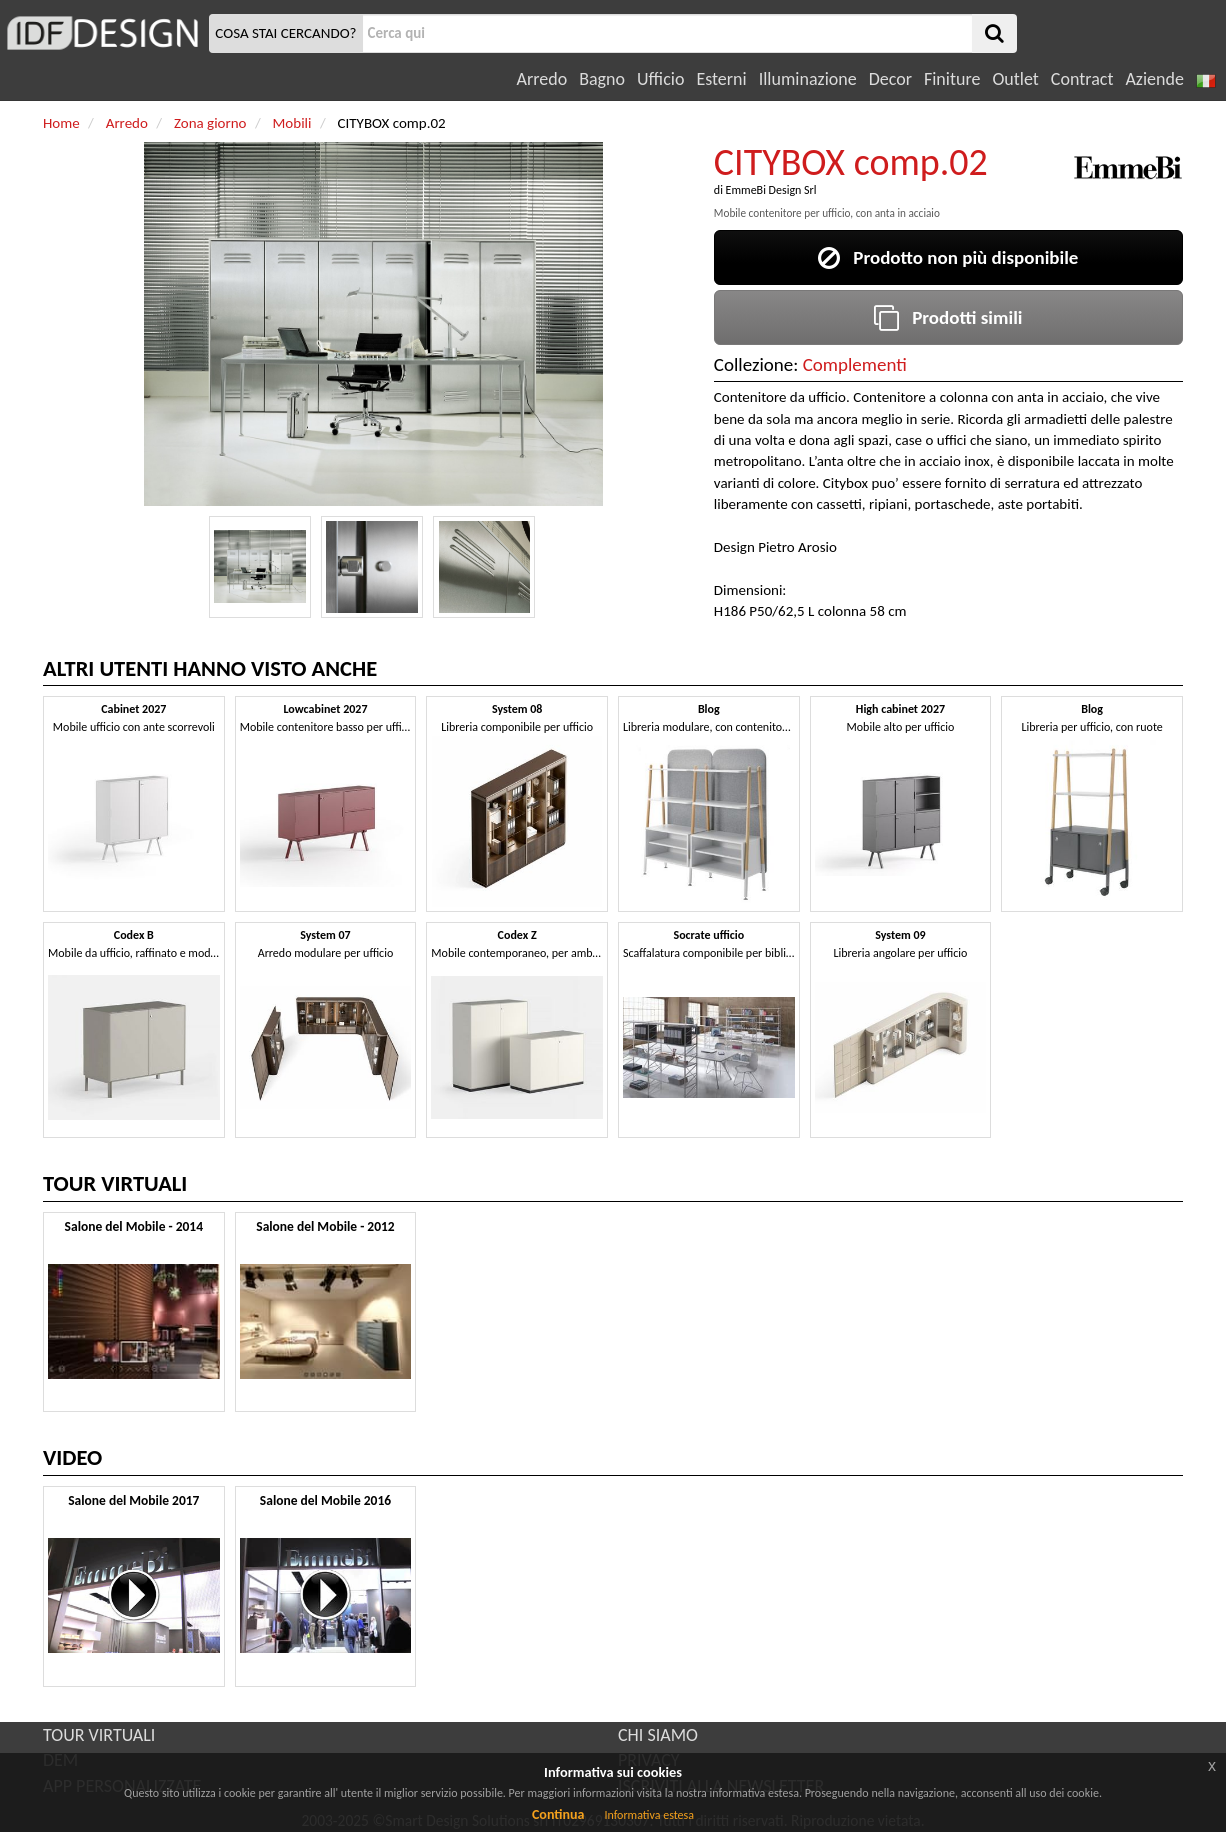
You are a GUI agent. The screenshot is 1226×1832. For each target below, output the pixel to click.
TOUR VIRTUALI (99, 1735)
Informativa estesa (649, 1815)
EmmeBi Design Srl (771, 190)
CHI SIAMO (658, 1735)
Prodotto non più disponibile (948, 257)
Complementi (855, 364)
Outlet (1015, 79)
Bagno (602, 79)
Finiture (952, 79)
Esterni (721, 79)
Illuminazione (808, 79)
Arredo (542, 79)
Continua (558, 1814)
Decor (890, 79)
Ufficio (660, 79)
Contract (1082, 79)
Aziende (1154, 79)
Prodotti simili (948, 317)
